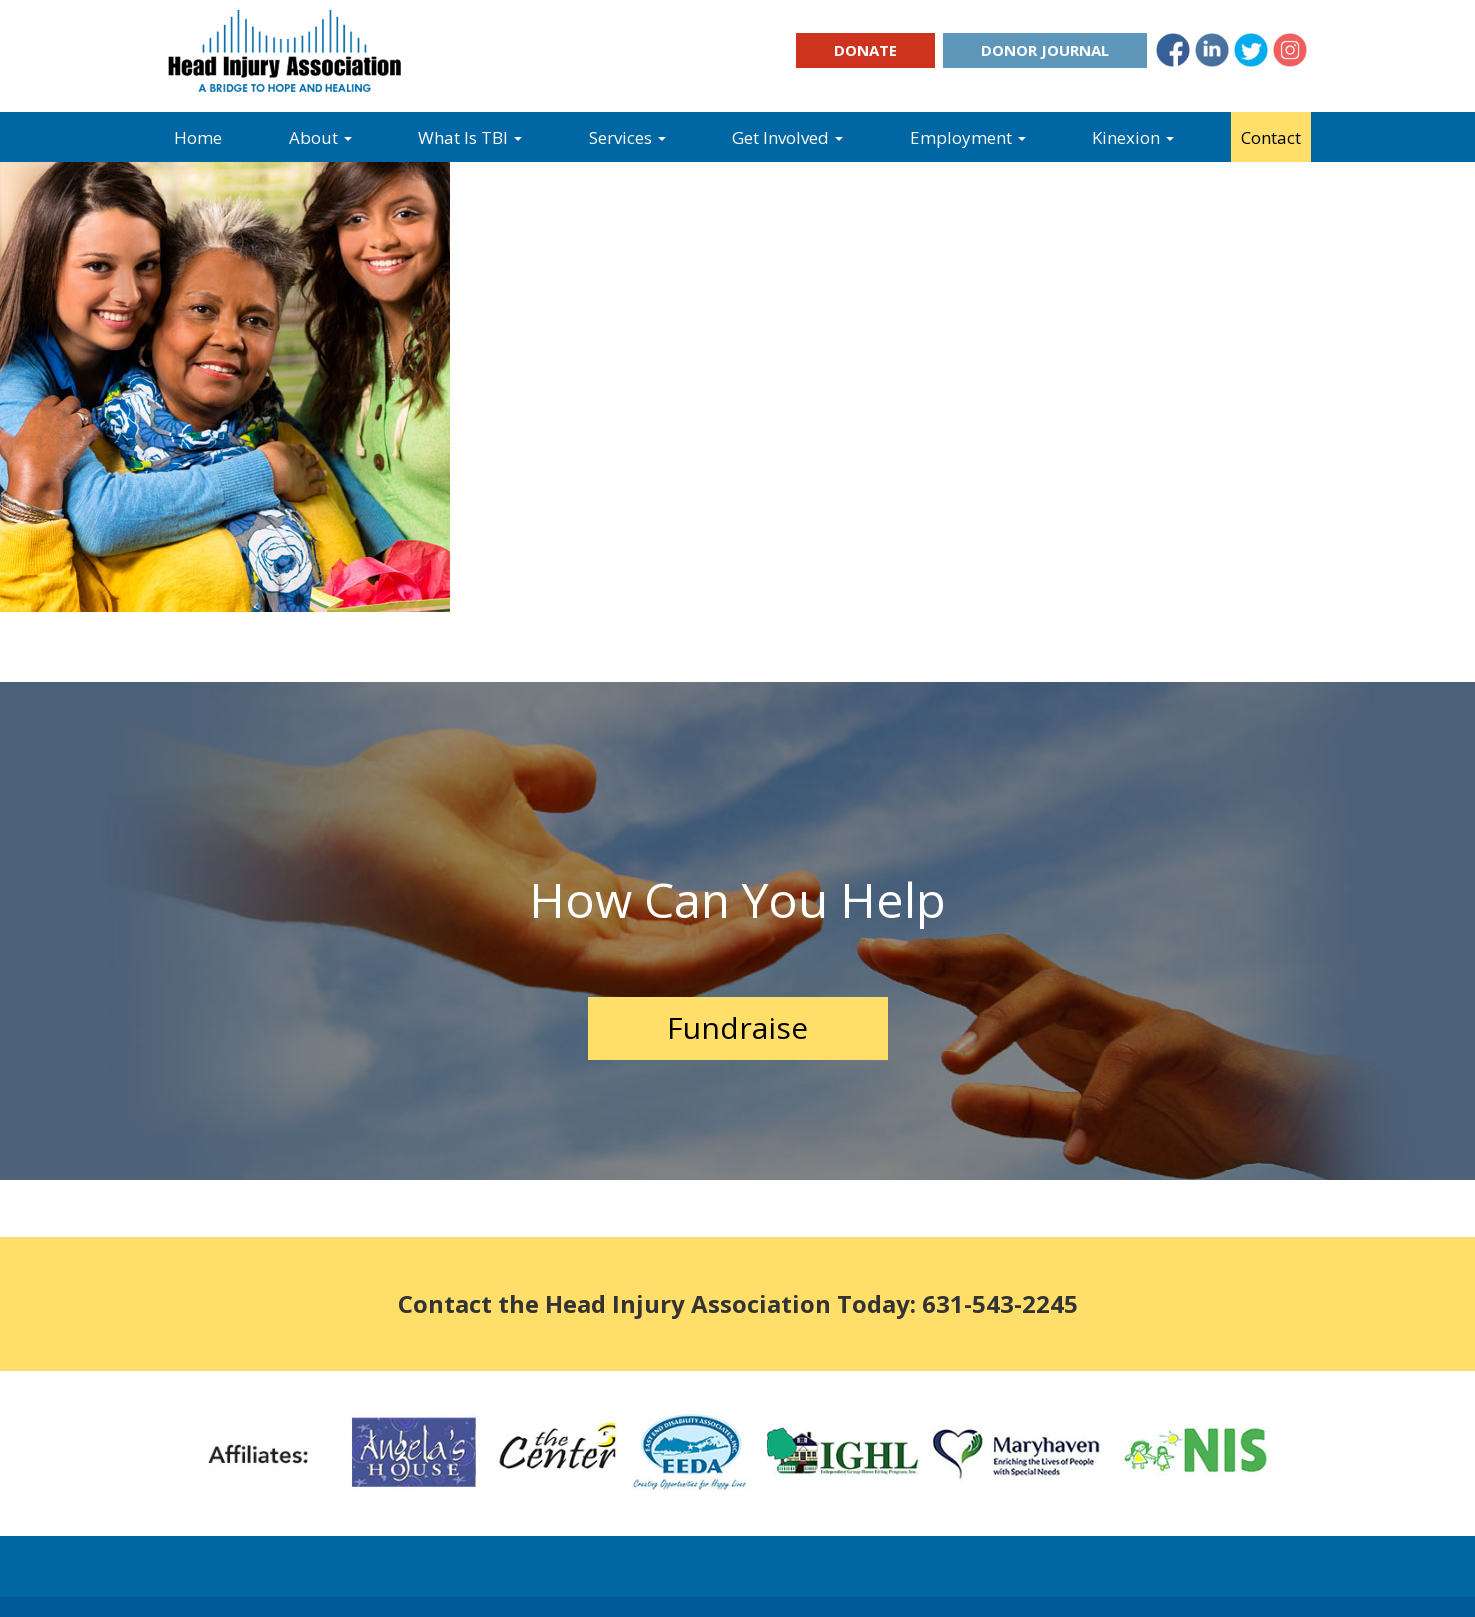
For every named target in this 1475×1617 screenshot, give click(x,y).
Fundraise (737, 1027)
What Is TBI (470, 137)
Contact (1271, 137)
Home (198, 137)
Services (627, 137)
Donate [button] (865, 50)
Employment (968, 137)
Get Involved (787, 137)
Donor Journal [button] (1045, 50)
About (320, 137)
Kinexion (1133, 137)
